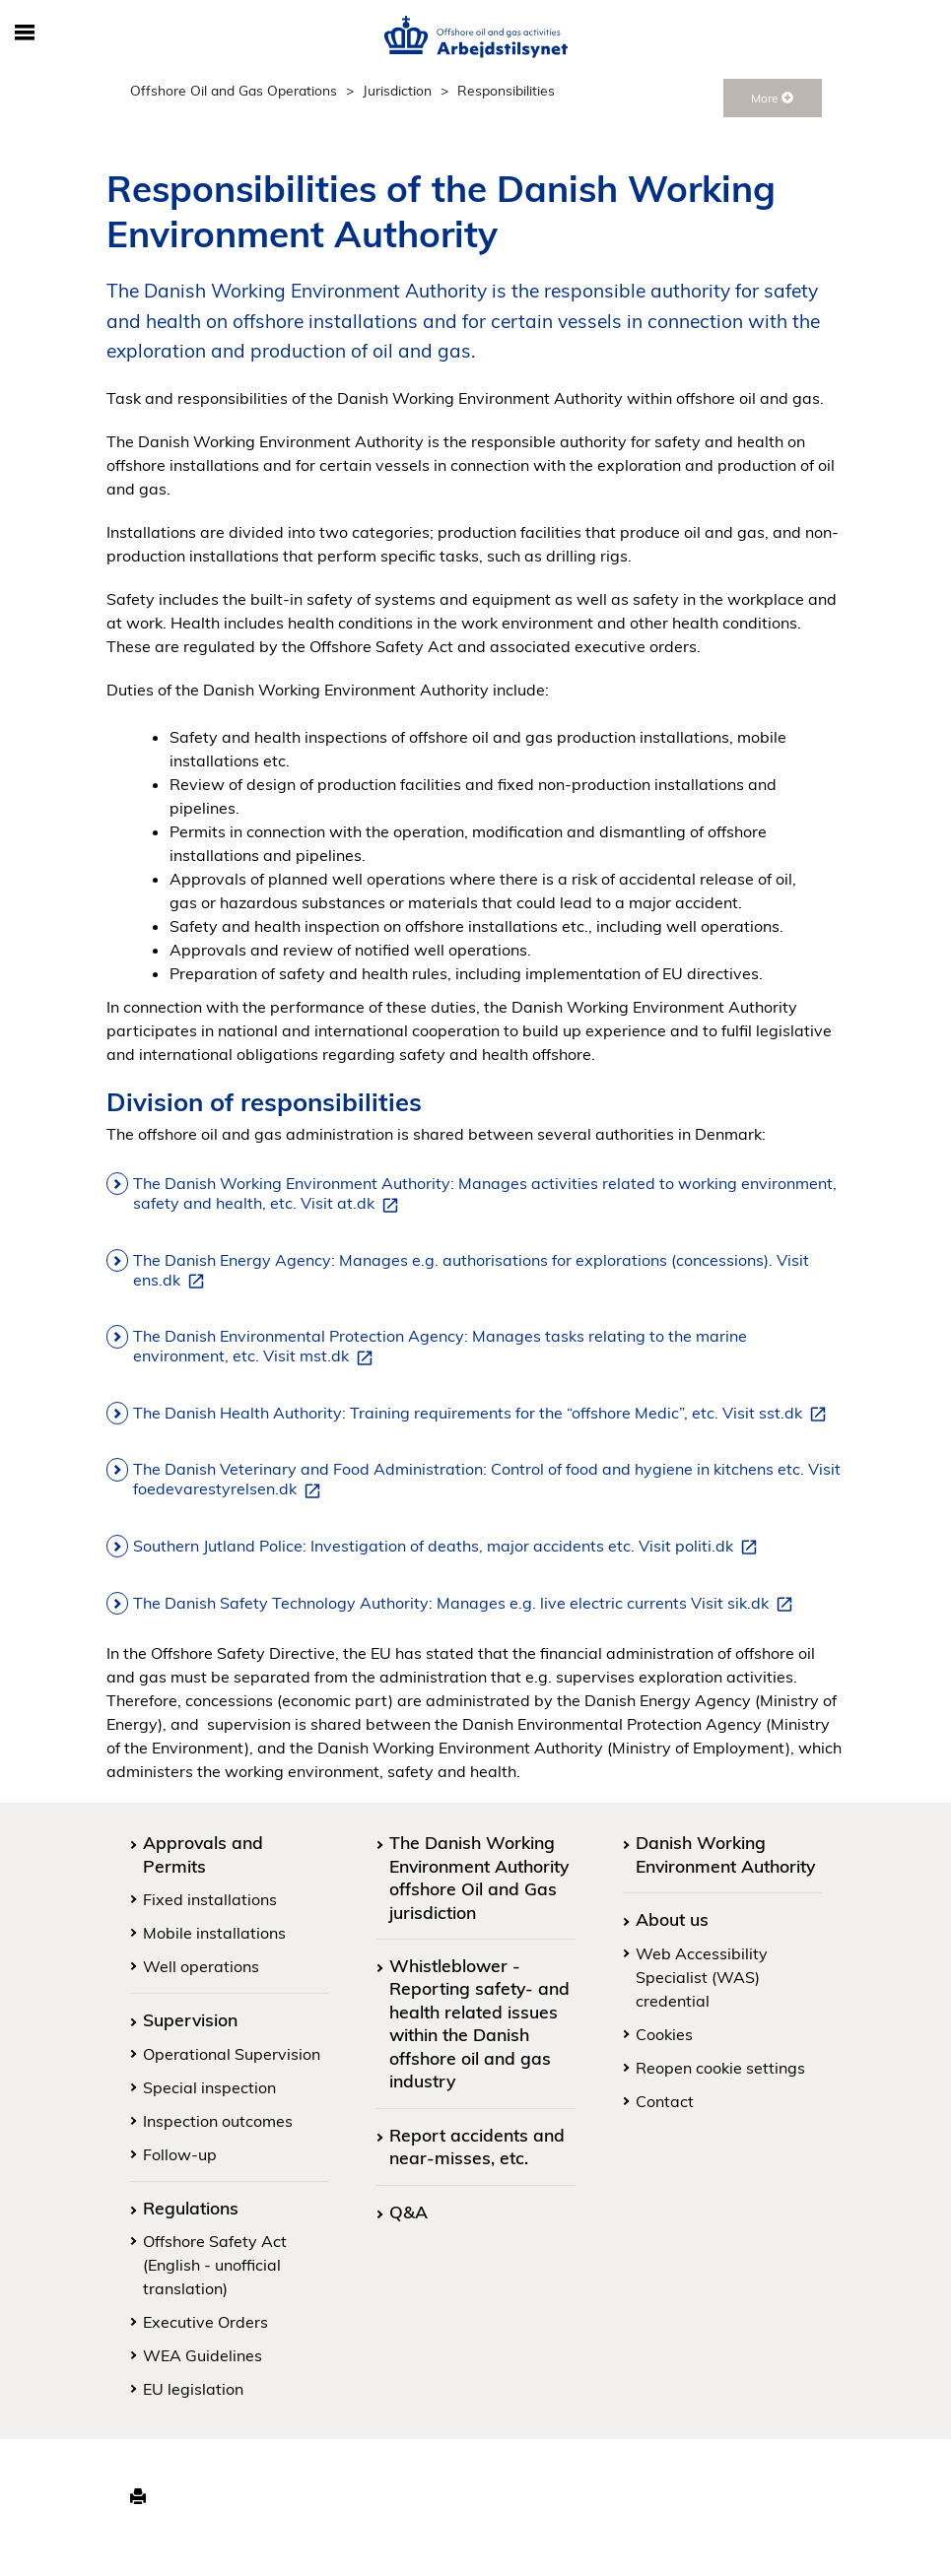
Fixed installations (210, 1899)
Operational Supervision (231, 2054)
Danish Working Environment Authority (725, 1853)
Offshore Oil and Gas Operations (233, 90)
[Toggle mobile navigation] (25, 33)
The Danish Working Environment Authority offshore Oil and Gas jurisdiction (479, 1876)
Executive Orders (205, 2322)
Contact (665, 2101)
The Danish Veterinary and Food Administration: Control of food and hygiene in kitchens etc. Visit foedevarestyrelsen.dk (487, 1479)
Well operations (201, 1966)
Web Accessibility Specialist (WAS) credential (702, 1977)
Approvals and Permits (203, 1853)
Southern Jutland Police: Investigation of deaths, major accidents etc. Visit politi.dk (449, 1546)
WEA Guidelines (202, 2355)
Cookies (664, 2034)
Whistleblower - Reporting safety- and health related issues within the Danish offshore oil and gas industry (479, 2022)
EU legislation (193, 2389)
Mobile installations (214, 1933)
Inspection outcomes (218, 2121)
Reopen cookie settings (720, 2068)
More (772, 98)
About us (672, 1919)
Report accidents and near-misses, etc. (477, 2146)
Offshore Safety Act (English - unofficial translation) (215, 2264)
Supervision (190, 2019)
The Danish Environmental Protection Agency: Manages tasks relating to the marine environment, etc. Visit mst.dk (440, 1346)
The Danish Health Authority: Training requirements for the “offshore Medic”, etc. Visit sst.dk (483, 1413)
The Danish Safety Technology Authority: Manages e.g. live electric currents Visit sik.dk (466, 1604)
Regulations (190, 2207)
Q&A (408, 2211)
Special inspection (209, 2087)
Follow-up (180, 2154)
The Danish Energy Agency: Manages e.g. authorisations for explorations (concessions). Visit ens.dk (471, 1270)
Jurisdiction (397, 90)
